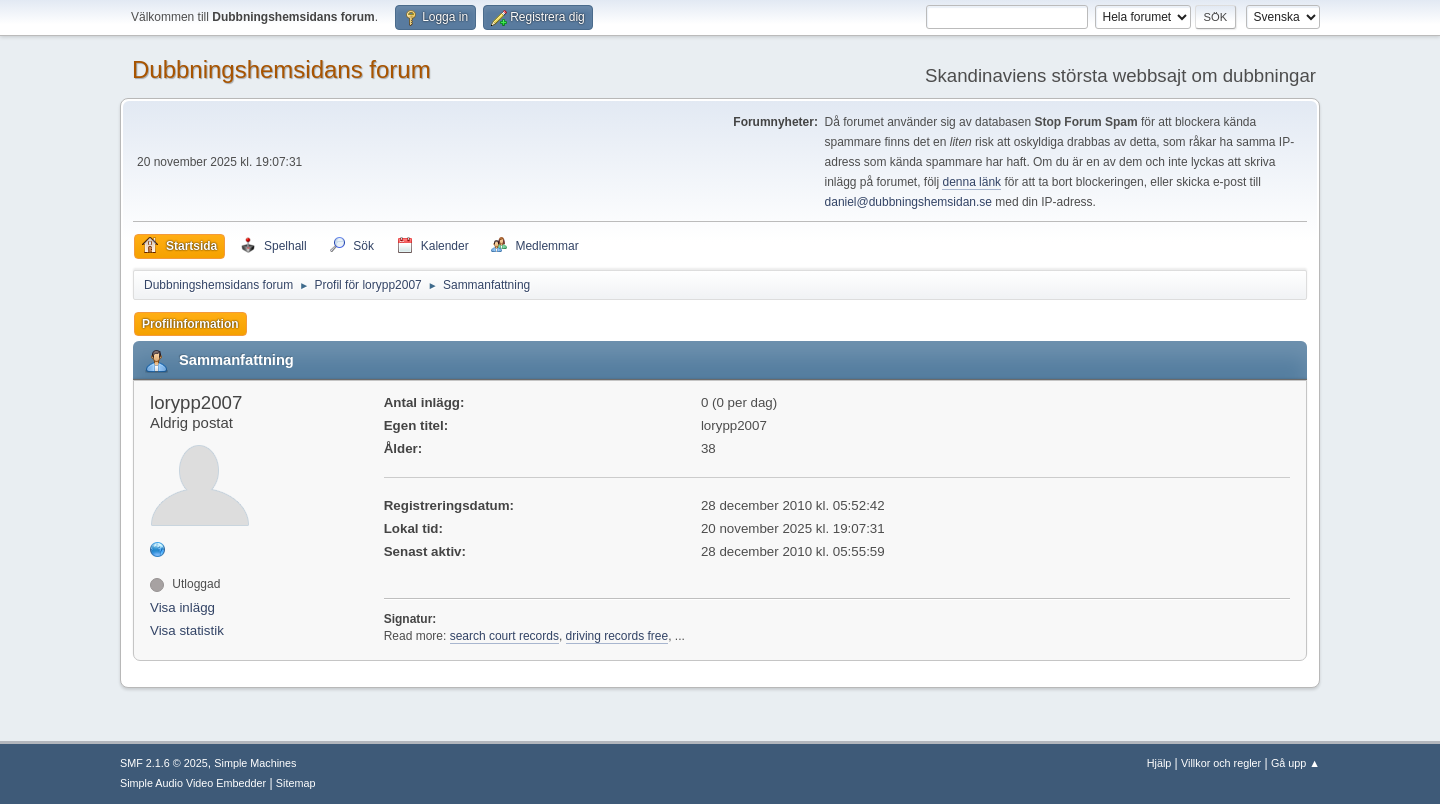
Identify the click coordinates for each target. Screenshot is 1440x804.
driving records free (617, 636)
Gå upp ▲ (1295, 763)
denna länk (971, 182)
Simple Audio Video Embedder (193, 783)
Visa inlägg (182, 607)
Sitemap (296, 783)
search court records (504, 636)
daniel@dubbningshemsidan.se (908, 202)
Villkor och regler (1221, 763)
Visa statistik (187, 630)
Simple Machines (255, 763)
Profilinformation (190, 324)
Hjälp (1159, 763)
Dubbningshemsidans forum (281, 69)
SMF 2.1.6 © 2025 (164, 763)
